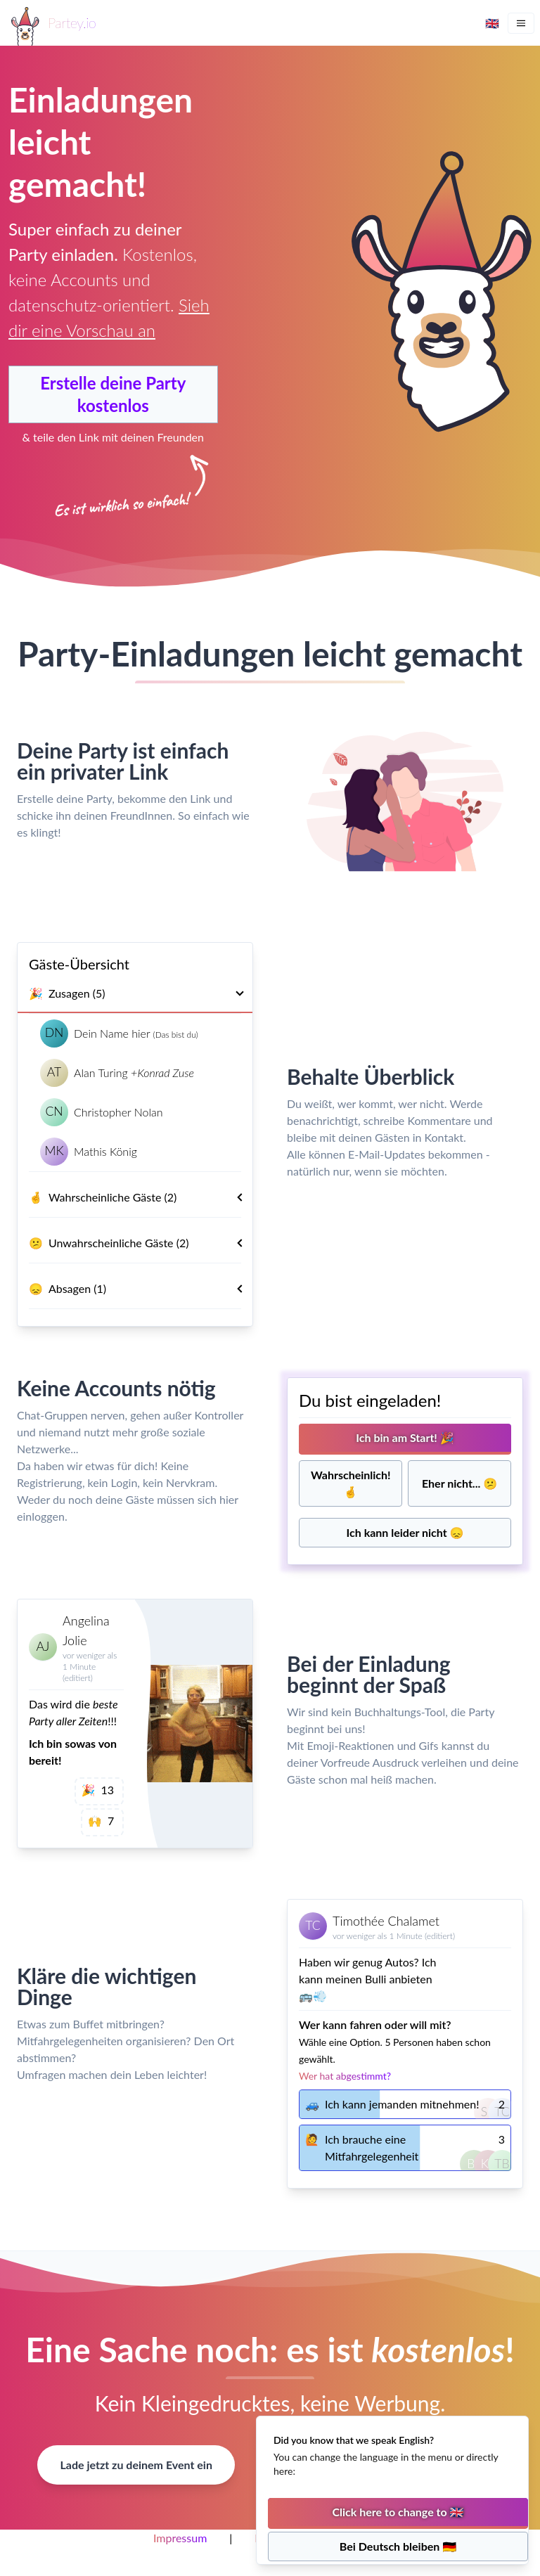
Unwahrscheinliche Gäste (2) (140, 1243)
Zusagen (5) (135, 993)
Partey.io (72, 22)
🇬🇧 (492, 23)
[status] (392, 2490)
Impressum (180, 2537)
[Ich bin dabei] (405, 1439)
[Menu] (521, 23)
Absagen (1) (140, 1288)
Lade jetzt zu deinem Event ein (136, 2464)
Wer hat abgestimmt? (345, 2076)
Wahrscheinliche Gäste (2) (140, 1197)
